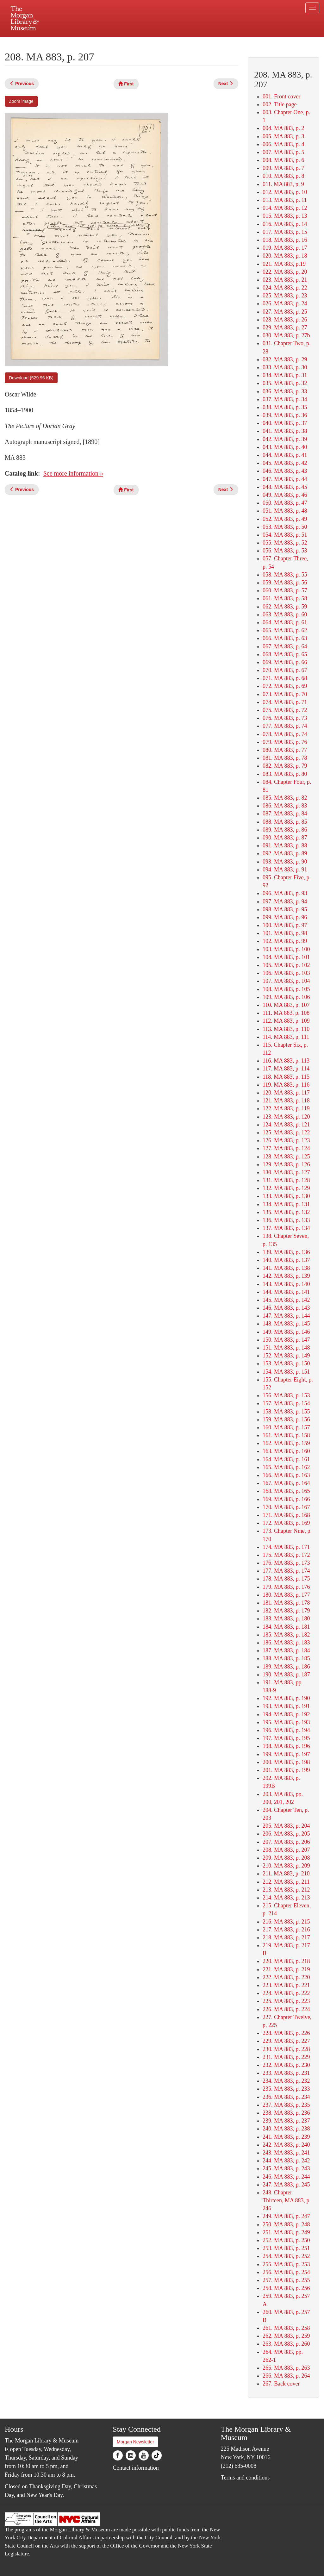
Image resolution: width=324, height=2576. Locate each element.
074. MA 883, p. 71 (285, 702)
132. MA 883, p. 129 (286, 1188)
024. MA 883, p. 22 (285, 287)
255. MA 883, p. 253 (286, 2264)
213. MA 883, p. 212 (286, 1890)
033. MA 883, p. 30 (285, 367)
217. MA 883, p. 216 (286, 1929)
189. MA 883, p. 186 (286, 1666)
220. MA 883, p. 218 (286, 1961)
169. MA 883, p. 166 (286, 1499)
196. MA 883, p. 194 (286, 1730)
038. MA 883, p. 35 (285, 407)
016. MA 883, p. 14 (285, 224)
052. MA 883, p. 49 (285, 519)
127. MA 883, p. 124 (286, 1148)
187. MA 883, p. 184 (286, 1650)
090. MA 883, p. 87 (285, 837)
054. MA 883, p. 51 (285, 535)
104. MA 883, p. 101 (286, 957)
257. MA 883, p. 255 (286, 2280)
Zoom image (21, 101)
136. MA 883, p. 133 (286, 1220)
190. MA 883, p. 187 (286, 1674)
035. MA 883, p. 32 (285, 383)
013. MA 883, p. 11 (285, 200)
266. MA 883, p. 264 (286, 2376)
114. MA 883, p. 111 (286, 1037)
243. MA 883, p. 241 (286, 2152)
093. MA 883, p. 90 (285, 861)
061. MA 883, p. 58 (285, 598)
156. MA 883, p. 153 (286, 1395)
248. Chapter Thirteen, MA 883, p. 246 (287, 2200)
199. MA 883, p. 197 (286, 1754)
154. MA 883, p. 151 (286, 1372)
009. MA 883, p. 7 (283, 168)
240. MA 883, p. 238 (286, 2128)
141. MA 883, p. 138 (286, 1268)
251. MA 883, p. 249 (286, 2232)
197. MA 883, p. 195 (286, 1738)
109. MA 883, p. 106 (286, 997)
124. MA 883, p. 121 (286, 1124)
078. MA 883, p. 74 (285, 734)
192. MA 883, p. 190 (286, 1698)
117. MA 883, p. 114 (286, 1068)
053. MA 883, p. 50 (285, 527)
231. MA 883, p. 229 (286, 2057)
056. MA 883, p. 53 (285, 550)
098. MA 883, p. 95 (285, 909)
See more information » (73, 473)
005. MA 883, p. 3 (283, 136)
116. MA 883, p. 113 (286, 1060)
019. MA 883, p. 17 (285, 248)
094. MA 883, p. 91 (285, 869)
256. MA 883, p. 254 (286, 2272)
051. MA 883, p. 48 (285, 511)
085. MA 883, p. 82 (285, 798)
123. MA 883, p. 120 (286, 1116)
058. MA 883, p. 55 (285, 574)
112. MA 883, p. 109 (286, 1021)
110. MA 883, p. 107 (286, 1005)
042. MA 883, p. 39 (285, 439)
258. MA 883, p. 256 (286, 2288)
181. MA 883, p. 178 (286, 1603)
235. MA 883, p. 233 (286, 2089)
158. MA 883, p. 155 (286, 1411)
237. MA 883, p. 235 (286, 2105)
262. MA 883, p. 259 (286, 2336)
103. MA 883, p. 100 (286, 949)
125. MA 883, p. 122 (286, 1132)
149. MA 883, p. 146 (286, 1332)
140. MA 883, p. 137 (286, 1260)
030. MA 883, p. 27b (286, 335)
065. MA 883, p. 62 (285, 630)
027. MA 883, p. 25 (285, 312)
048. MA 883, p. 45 (285, 487)
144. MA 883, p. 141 (286, 1292)
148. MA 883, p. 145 (286, 1323)
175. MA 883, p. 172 (286, 1555)
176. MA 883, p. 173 (286, 1563)
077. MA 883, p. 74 (285, 726)
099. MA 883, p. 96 (285, 917)
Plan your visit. (86, 42)
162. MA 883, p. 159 (286, 1443)
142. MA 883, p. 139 (286, 1276)
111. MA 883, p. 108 (286, 1013)
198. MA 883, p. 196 (286, 1746)
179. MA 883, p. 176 (286, 1587)
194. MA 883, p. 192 (286, 1714)
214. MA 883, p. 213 (286, 1897)
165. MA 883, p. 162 (286, 1467)
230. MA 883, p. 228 (286, 2049)
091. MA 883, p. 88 (285, 845)
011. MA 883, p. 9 (283, 184)
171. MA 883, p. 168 (286, 1515)
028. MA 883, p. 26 (285, 319)
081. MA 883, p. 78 (285, 758)
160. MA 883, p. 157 (286, 1427)
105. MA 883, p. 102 (286, 965)
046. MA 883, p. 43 (285, 471)
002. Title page (280, 104)
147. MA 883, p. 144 (286, 1316)
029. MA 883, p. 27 (285, 327)
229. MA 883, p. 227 (286, 2041)
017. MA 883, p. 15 (285, 232)
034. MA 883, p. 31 (285, 375)
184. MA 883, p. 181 (286, 1627)
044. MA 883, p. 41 (285, 455)
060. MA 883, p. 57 (285, 590)
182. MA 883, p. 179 (286, 1610)
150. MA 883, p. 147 (286, 1340)
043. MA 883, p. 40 (285, 447)
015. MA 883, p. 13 (285, 216)
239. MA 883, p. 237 (286, 2121)
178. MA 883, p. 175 (286, 1578)
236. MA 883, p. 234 (286, 2097)
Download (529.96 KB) (31, 377)
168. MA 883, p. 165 (286, 1491)
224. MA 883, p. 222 (286, 1993)
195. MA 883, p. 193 (286, 1722)
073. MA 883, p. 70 (285, 694)
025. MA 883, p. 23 (285, 295)
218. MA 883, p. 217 (286, 1937)
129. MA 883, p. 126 (286, 1164)
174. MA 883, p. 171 (286, 1547)
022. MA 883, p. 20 (285, 272)
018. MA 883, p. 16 (285, 240)
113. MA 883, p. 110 (286, 1029)
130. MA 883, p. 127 (286, 1172)
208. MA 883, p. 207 (286, 1850)
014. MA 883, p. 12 (285, 208)
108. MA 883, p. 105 (286, 989)
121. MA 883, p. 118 (286, 1100)
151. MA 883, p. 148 (286, 1347)
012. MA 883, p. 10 (285, 192)
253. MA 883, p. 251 (286, 2248)
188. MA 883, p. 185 (286, 1658)
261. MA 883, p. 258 (286, 2328)
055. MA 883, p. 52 (285, 543)
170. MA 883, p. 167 (286, 1507)
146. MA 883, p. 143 (286, 1308)
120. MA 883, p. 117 (286, 1092)
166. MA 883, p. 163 (286, 1475)
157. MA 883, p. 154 (286, 1403)
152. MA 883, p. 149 (286, 1355)
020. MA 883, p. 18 (285, 256)
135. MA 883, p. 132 (286, 1212)
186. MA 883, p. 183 (286, 1642)
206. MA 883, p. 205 (286, 1834)
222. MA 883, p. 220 (286, 1977)
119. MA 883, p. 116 (286, 1085)
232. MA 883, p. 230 (286, 2065)
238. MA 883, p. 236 (286, 2113)
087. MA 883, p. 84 (285, 813)
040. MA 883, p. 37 (285, 423)
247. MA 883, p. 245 (286, 2184)
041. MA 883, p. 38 (285, 431)
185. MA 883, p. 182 (286, 1634)
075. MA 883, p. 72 (285, 710)
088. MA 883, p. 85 (285, 822)
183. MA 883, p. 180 (286, 1618)
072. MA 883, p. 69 (285, 686)
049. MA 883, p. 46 (285, 495)
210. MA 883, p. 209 (286, 1865)
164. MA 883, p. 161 (286, 1459)
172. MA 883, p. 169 (286, 1523)
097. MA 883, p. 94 (285, 901)
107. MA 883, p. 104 (286, 981)
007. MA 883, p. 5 (283, 152)
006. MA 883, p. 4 (283, 144)
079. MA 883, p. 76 (285, 742)
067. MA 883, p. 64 (285, 646)
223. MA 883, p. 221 (286, 1985)
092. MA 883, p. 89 (285, 853)
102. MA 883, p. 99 (285, 941)
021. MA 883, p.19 (284, 264)
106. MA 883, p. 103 (286, 973)
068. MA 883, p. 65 (285, 654)
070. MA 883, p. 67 (285, 670)
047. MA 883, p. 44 (285, 479)
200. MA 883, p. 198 (286, 1762)
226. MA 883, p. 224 (286, 2009)
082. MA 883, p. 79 (285, 766)
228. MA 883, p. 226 (286, 2033)
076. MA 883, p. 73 (285, 718)
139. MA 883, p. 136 (286, 1252)
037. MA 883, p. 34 (285, 399)
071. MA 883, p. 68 (285, 678)
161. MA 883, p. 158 (286, 1435)
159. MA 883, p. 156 (286, 1419)
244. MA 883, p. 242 (286, 2160)
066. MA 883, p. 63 (285, 638)
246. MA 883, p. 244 (286, 2177)
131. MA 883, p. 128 (286, 1180)
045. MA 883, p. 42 (285, 463)
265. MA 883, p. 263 (286, 2368)
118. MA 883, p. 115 (286, 1077)
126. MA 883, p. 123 (286, 1140)
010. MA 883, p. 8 (283, 176)
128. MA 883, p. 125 (286, 1156)
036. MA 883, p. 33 (285, 391)
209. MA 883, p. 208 (286, 1858)
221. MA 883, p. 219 (286, 1969)
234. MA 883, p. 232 (286, 2081)
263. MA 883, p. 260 (286, 2344)
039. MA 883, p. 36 (285, 415)
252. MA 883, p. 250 (286, 2240)
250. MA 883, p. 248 (286, 2224)
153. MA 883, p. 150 (286, 1363)
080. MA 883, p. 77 (285, 750)
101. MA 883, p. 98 (285, 933)
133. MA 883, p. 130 (286, 1196)
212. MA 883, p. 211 (286, 1882)
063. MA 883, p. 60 (285, 614)
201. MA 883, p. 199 (286, 1770)
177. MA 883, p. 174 (286, 1571)
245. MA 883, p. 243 (286, 2168)
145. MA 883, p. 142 (286, 1300)
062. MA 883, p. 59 (285, 606)
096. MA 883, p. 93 (285, 893)
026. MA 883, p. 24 (285, 303)
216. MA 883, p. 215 (286, 1921)
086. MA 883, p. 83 (285, 805)
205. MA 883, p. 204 (286, 1826)
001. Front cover (281, 96)
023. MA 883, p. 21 (285, 280)
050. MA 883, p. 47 (285, 503)
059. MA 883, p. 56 (285, 582)
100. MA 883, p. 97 (285, 925)
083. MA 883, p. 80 (285, 774)
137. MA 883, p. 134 (286, 1228)
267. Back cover (281, 2383)
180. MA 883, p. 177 (286, 1595)
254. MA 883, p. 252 (286, 2256)
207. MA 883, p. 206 (286, 1842)
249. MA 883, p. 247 (286, 2216)
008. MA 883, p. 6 (283, 160)
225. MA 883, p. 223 (286, 2001)
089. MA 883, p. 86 (285, 829)
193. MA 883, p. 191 (286, 1706)
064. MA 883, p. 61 (285, 622)
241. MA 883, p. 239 (286, 2137)
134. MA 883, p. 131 (286, 1204)
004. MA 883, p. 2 (283, 128)
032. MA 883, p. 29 (285, 359)
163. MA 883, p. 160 (286, 1451)
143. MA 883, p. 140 (286, 1284)
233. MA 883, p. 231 (286, 2073)
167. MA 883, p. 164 (286, 1483)
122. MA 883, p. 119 (286, 1108)
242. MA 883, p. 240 (286, 2145)
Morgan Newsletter (135, 2441)
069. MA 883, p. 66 (285, 662)
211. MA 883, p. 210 (286, 1873)
